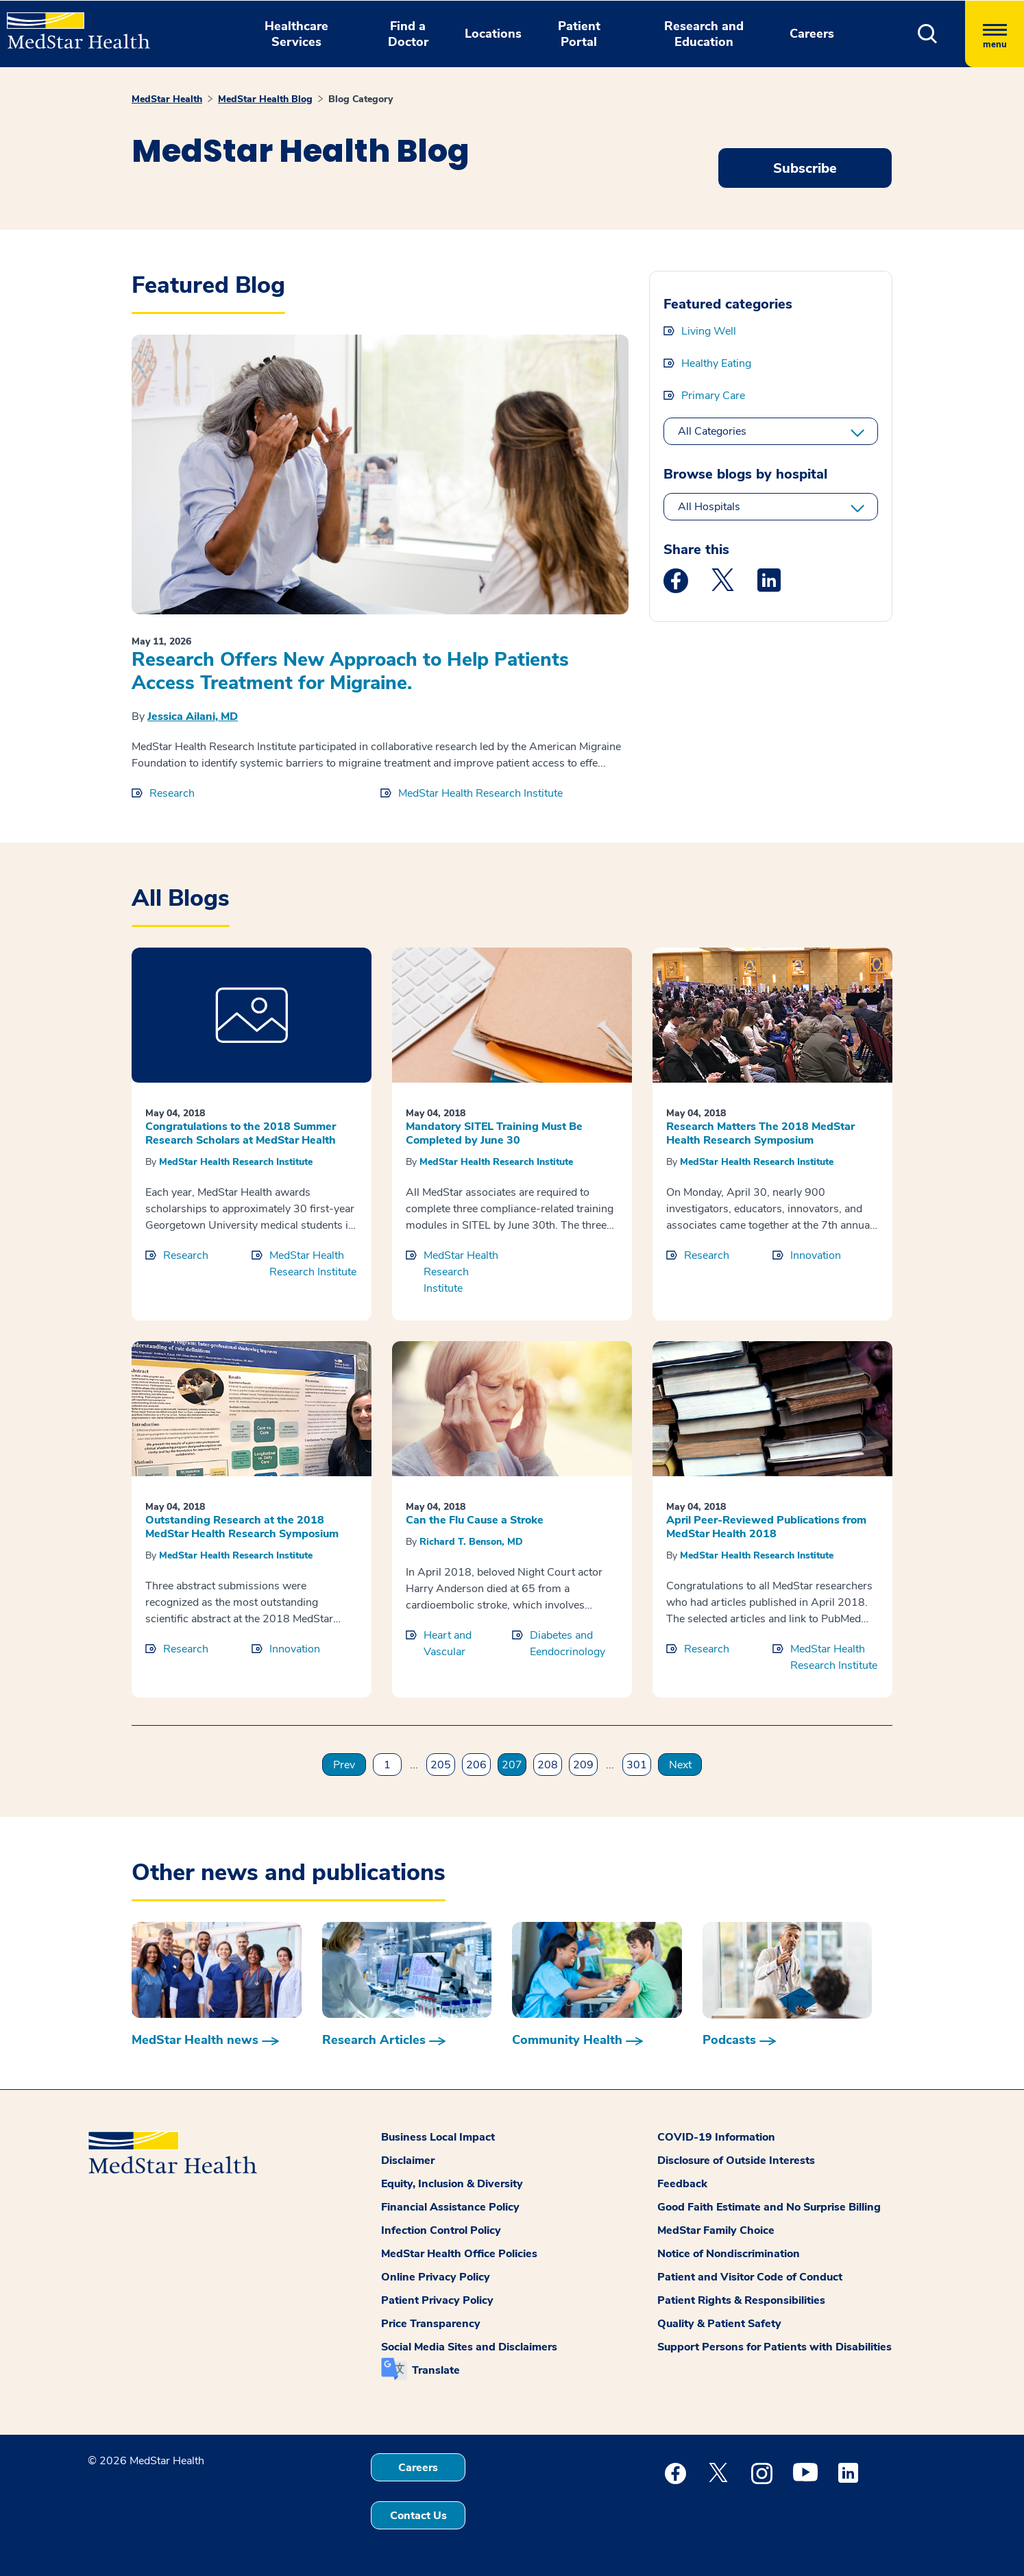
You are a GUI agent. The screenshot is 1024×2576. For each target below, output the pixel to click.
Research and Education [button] (704, 34)
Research (172, 793)
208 (547, 1764)
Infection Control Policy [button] (441, 2230)
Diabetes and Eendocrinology (567, 1643)
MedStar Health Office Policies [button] (459, 2253)
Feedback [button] (682, 2183)
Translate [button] (436, 2370)
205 (440, 1764)
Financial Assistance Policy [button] (450, 2207)
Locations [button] (493, 33)
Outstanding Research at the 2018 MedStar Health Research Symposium (242, 1527)
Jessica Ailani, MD (192, 716)
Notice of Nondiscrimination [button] (728, 2253)
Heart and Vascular (448, 1643)
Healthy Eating (716, 363)
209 (583, 1764)
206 (476, 1764)
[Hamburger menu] (994, 34)
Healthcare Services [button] (296, 34)
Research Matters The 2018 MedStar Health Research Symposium (760, 1133)
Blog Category (360, 99)
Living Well (708, 331)
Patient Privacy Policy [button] (437, 2300)
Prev (344, 1764)
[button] (927, 34)
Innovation (815, 1255)
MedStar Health (167, 99)
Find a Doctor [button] (408, 34)
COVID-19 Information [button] (716, 2137)
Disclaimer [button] (408, 2160)
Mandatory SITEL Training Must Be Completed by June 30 (494, 1133)
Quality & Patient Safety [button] (719, 2323)
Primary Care (713, 395)
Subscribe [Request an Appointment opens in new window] (805, 168)
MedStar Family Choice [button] (716, 2230)
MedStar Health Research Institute (480, 793)
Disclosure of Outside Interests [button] (736, 2160)
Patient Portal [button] (579, 34)
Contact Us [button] (418, 2515)
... (414, 1764)
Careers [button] (812, 33)
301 (636, 1764)
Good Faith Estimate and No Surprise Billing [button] (769, 2207)
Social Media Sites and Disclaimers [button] (469, 2347)
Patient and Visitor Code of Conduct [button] (749, 2277)
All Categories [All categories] (712, 431)
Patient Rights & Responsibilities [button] (741, 2300)
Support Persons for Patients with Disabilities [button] (774, 2347)
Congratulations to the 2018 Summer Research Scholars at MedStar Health (240, 1133)
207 (512, 1764)
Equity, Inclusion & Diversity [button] (452, 2183)
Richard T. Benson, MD (471, 1541)
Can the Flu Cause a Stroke (475, 1520)
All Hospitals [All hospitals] (709, 506)
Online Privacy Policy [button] (435, 2277)
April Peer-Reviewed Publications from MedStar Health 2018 (766, 1527)
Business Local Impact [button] (438, 2137)
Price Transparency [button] (430, 2323)
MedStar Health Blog (265, 99)
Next (680, 1764)
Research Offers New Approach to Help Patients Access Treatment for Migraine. (350, 671)
